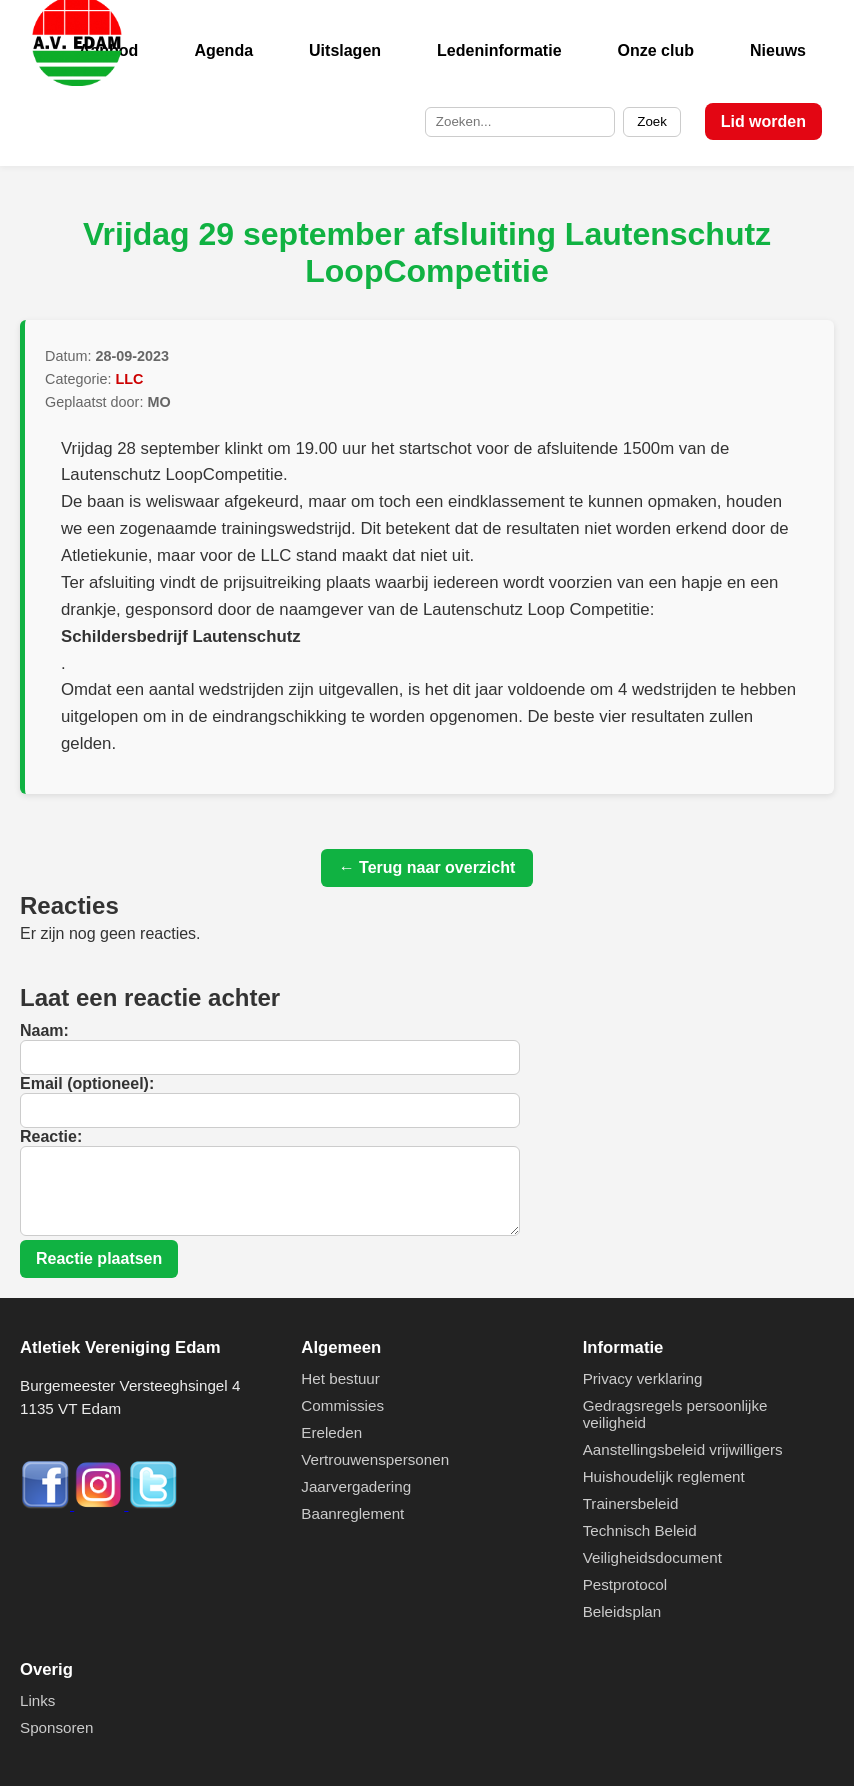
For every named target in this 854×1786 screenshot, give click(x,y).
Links (37, 1700)
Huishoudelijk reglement (664, 1476)
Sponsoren (56, 1727)
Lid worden (763, 121)
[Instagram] (101, 1504)
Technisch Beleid (640, 1530)
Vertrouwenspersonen (375, 1459)
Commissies (342, 1405)
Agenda (223, 50)
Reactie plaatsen (99, 1258)
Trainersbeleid (631, 1503)
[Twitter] (153, 1504)
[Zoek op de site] (520, 122)
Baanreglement (352, 1513)
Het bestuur (340, 1378)
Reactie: (51, 1136)
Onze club (656, 50)
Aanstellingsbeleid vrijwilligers (683, 1449)
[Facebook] (47, 1504)
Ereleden (331, 1432)
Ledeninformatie (499, 50)
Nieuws (778, 50)
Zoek (652, 121)
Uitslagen (345, 50)
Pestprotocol (625, 1584)
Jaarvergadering (356, 1486)
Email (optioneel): (87, 1083)
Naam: (44, 1030)
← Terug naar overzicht (427, 867)
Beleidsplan (622, 1611)
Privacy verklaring (643, 1378)
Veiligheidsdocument (652, 1557)
